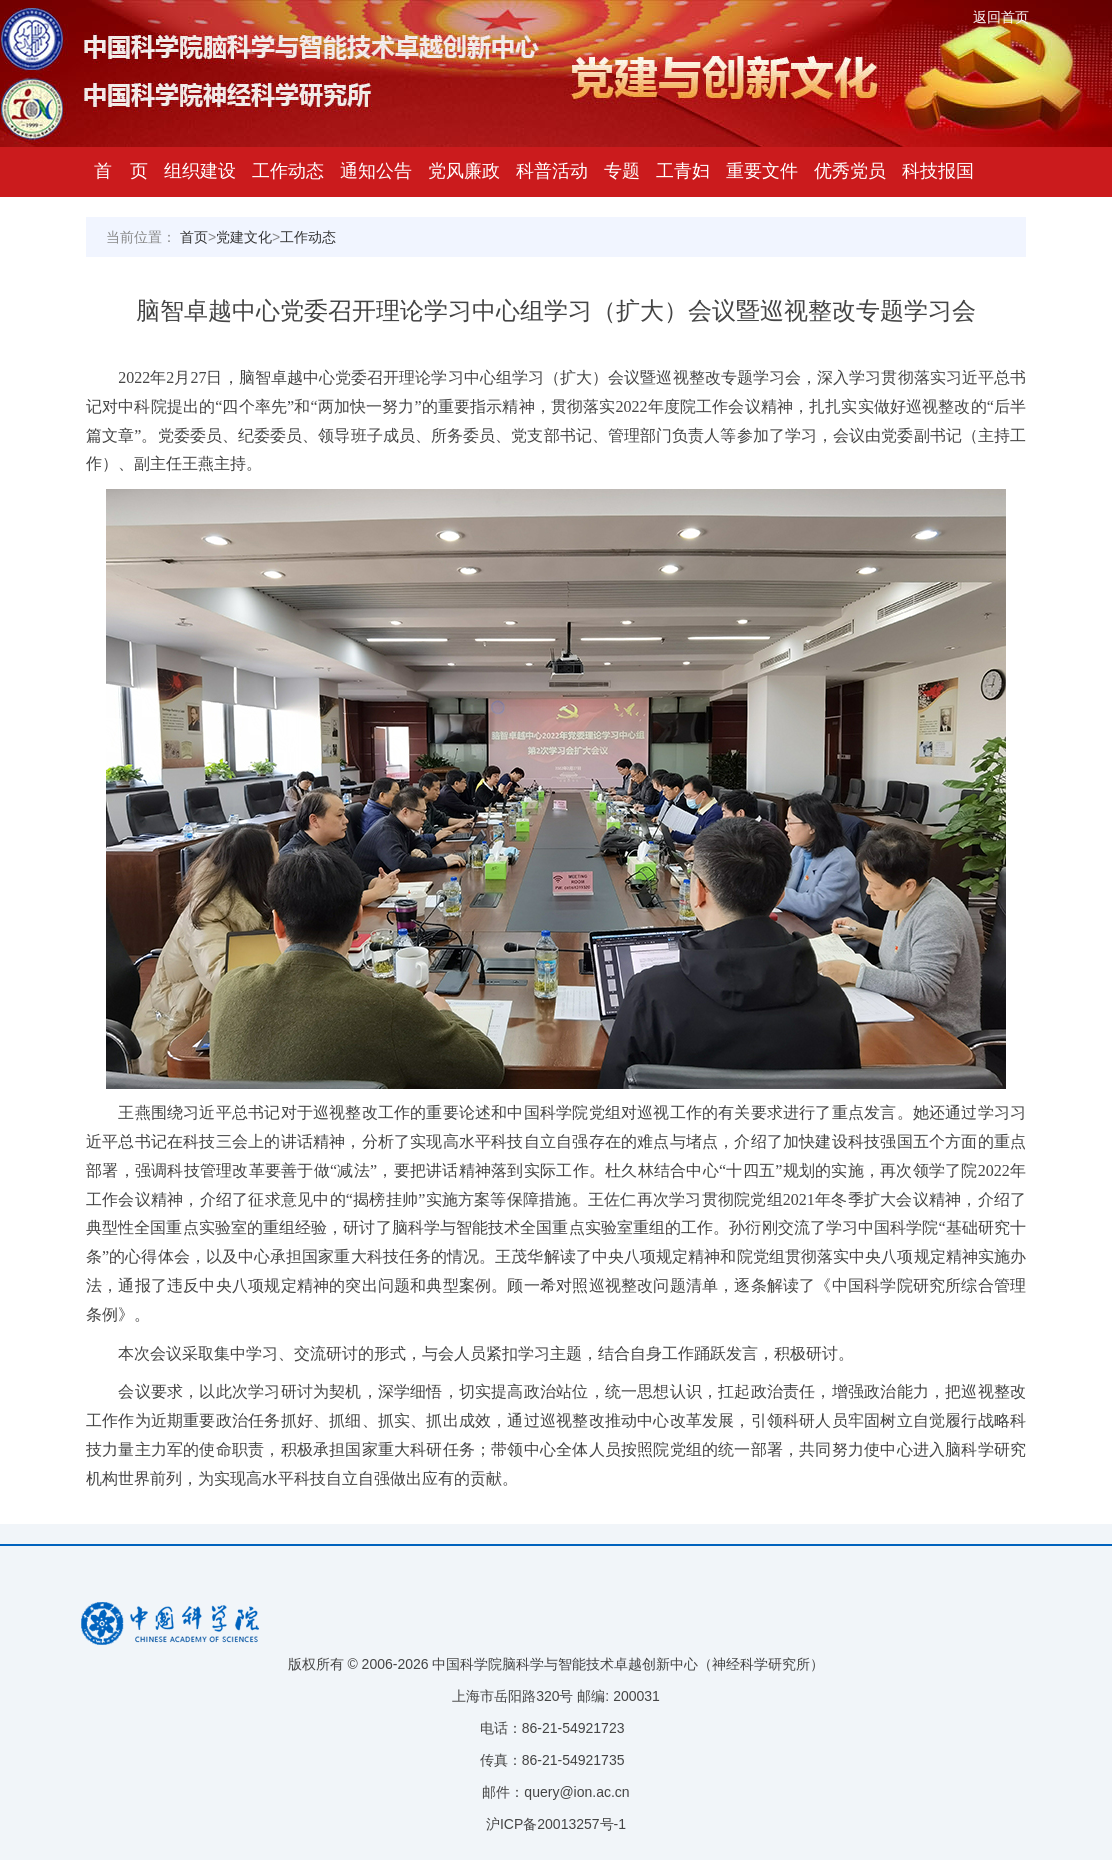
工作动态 (288, 171)
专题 (622, 171)
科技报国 (938, 171)
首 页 (121, 171)
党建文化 (244, 237)
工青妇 (683, 171)
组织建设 (200, 171)
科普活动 (552, 171)
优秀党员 (850, 171)
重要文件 (762, 171)
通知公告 (376, 171)
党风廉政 (464, 171)
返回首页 (1001, 17)
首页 (194, 237)
